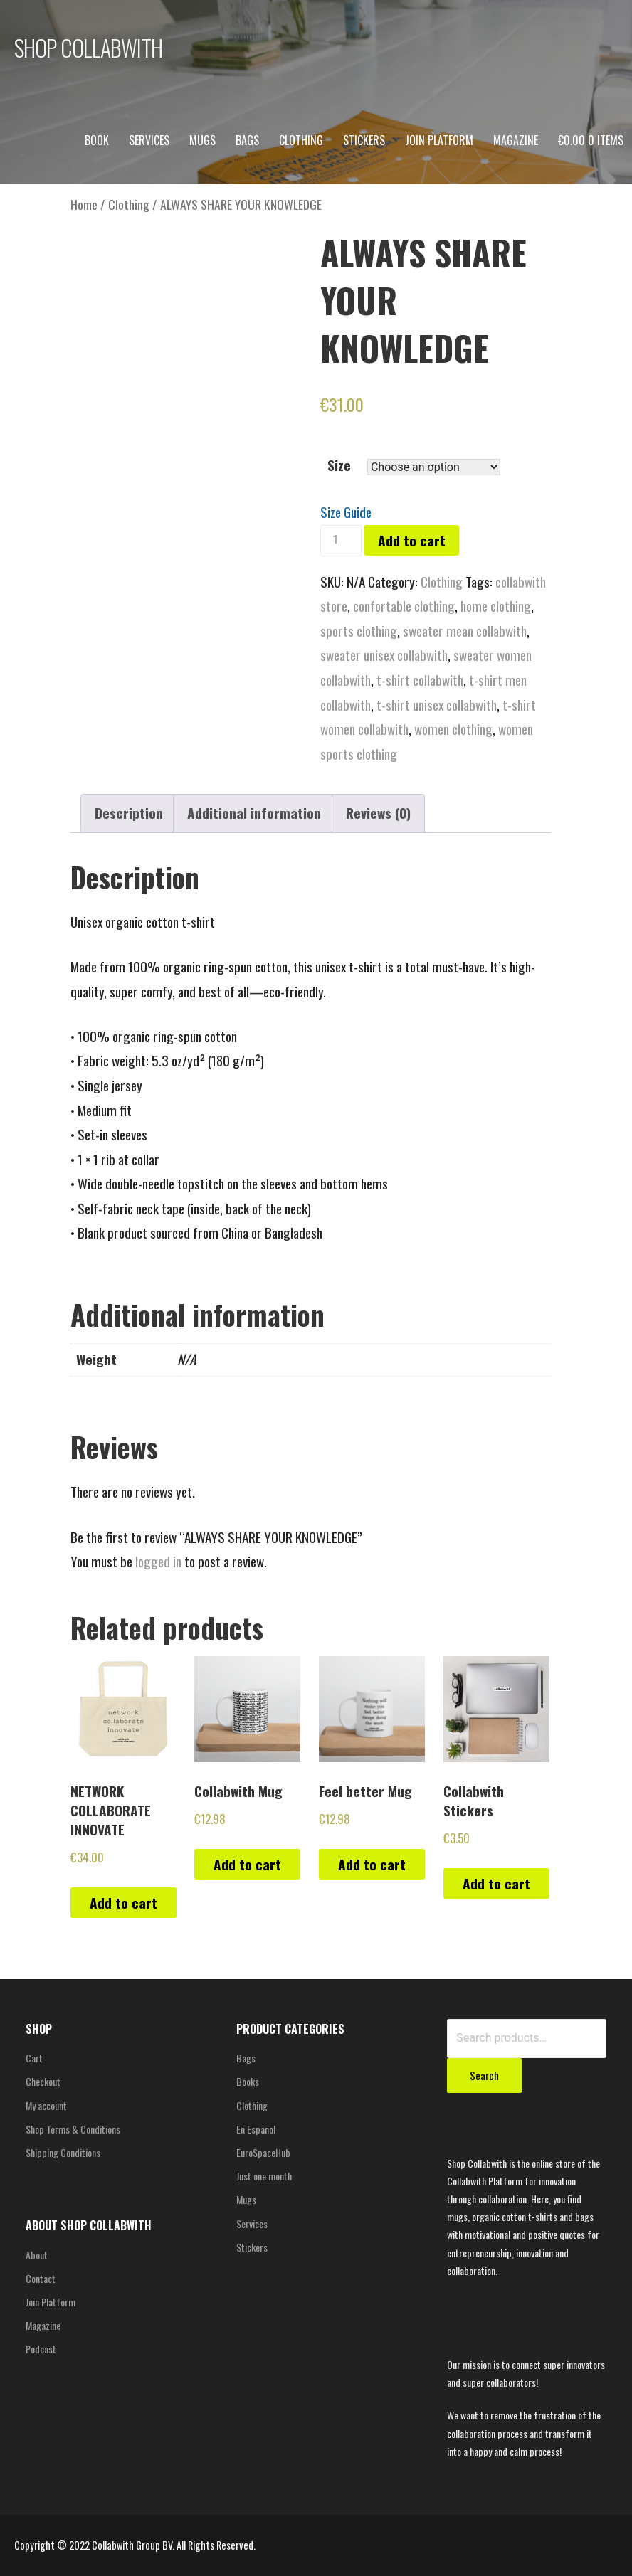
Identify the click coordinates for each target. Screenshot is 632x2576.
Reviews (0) (378, 812)
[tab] (128, 814)
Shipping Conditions (63, 2152)
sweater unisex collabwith (384, 655)
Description (129, 812)
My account (46, 2105)
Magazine (515, 140)
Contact (41, 2278)
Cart (34, 2057)
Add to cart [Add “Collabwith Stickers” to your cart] (496, 1883)
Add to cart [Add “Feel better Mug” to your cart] (372, 1864)
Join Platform (439, 140)
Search (484, 2075)
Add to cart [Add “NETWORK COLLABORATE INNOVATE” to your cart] (123, 1902)
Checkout (43, 2081)
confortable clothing (404, 605)
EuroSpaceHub (263, 2152)
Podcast (41, 2348)
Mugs (202, 140)
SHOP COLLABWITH (88, 47)
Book (97, 140)
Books (247, 2081)
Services (149, 140)
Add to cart (412, 540)
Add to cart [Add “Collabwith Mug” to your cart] (247, 1864)
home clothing (495, 605)
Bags (247, 140)
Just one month (264, 2175)
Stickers (364, 140)
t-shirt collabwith (419, 679)
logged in (158, 1561)
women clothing (453, 729)
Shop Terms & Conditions (73, 2128)
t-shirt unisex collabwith (436, 704)
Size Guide (346, 512)
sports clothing (358, 630)
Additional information (254, 812)
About (37, 2254)
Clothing (301, 140)
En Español (255, 2128)
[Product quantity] (341, 540)
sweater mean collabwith (465, 630)
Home (84, 204)
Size (339, 465)
